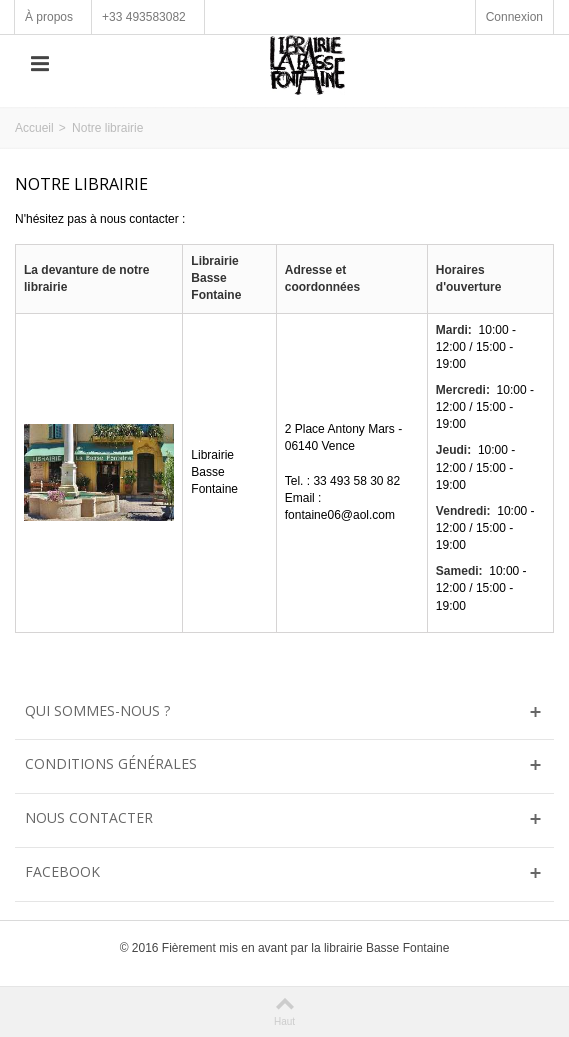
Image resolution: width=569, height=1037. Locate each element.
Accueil (34, 128)
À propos (49, 17)
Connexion (514, 17)
